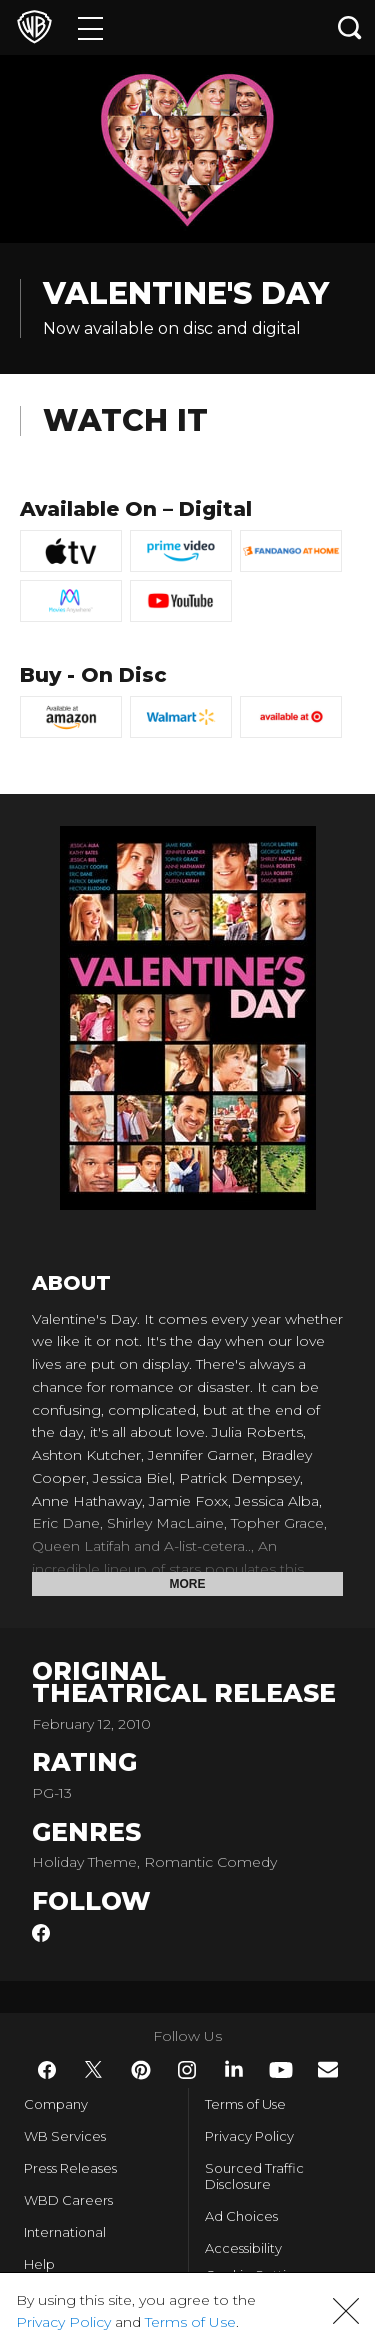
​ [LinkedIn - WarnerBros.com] (234, 2069)
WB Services (65, 2136)
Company (56, 2104)
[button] (346, 2311)
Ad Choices (241, 2216)
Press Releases (70, 2168)
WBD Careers (68, 2200)
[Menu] (90, 27)
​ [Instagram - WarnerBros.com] (187, 2070)
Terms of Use (245, 2104)
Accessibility (243, 2248)
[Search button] (350, 27)
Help (39, 2264)
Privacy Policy (249, 2136)
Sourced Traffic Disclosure (254, 2176)
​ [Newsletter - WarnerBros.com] (328, 2069)
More (188, 1584)
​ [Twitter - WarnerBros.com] (94, 2070)
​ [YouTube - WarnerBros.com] (281, 2070)
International (65, 2232)
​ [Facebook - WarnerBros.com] (47, 2070)
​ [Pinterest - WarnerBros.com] (141, 2070)
